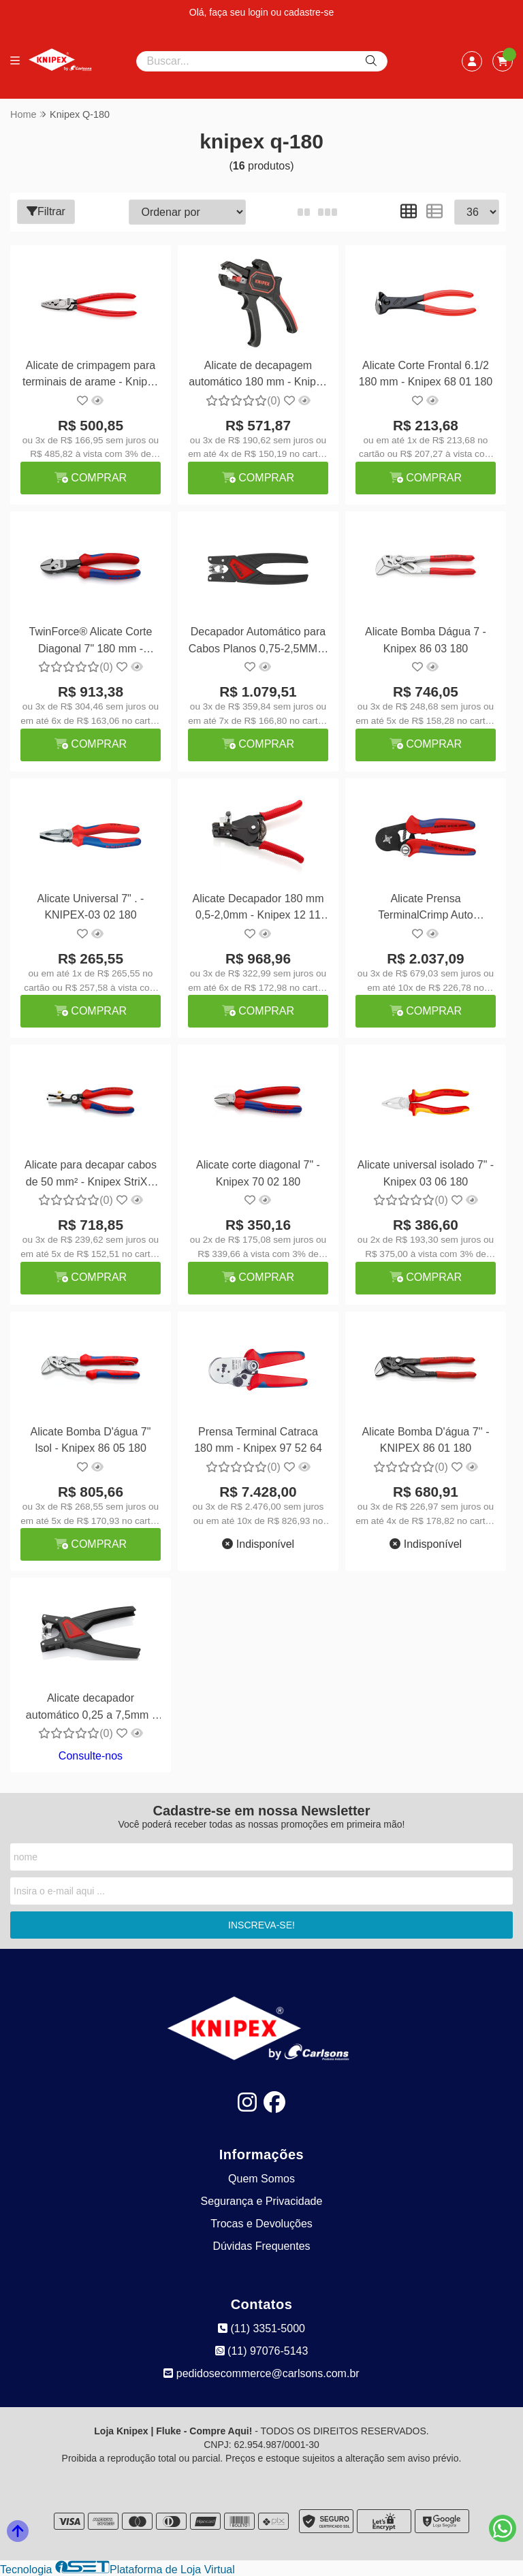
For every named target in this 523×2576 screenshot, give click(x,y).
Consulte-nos (91, 1756)
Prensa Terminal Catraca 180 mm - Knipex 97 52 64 (258, 1440)
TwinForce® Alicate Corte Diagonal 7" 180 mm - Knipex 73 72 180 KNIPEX (91, 642)
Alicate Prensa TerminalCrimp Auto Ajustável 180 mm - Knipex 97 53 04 (425, 909)
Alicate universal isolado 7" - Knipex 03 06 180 (426, 1173)
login (259, 12)
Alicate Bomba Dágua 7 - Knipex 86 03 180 (425, 640)
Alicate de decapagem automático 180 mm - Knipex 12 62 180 (258, 376)
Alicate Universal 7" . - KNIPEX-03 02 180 (90, 907)
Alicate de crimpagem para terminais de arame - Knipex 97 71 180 (90, 376)
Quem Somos (261, 2178)
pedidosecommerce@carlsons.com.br (261, 2373)
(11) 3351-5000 (261, 2328)
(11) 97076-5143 (261, 2351)
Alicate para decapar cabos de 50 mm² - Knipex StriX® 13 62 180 (91, 1175)
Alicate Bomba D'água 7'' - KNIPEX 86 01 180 (425, 1440)
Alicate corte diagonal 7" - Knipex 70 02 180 (258, 1173)
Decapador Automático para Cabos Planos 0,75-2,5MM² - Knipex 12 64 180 (258, 642)
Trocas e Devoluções (261, 2223)
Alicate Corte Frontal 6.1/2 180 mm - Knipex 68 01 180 (426, 373)
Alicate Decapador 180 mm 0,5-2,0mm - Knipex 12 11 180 (257, 909)
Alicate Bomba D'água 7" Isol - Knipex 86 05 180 (91, 1440)
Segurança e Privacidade (262, 2201)
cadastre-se (309, 12)
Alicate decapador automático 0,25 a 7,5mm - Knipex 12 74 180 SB (90, 1708)
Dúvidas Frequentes (261, 2246)
